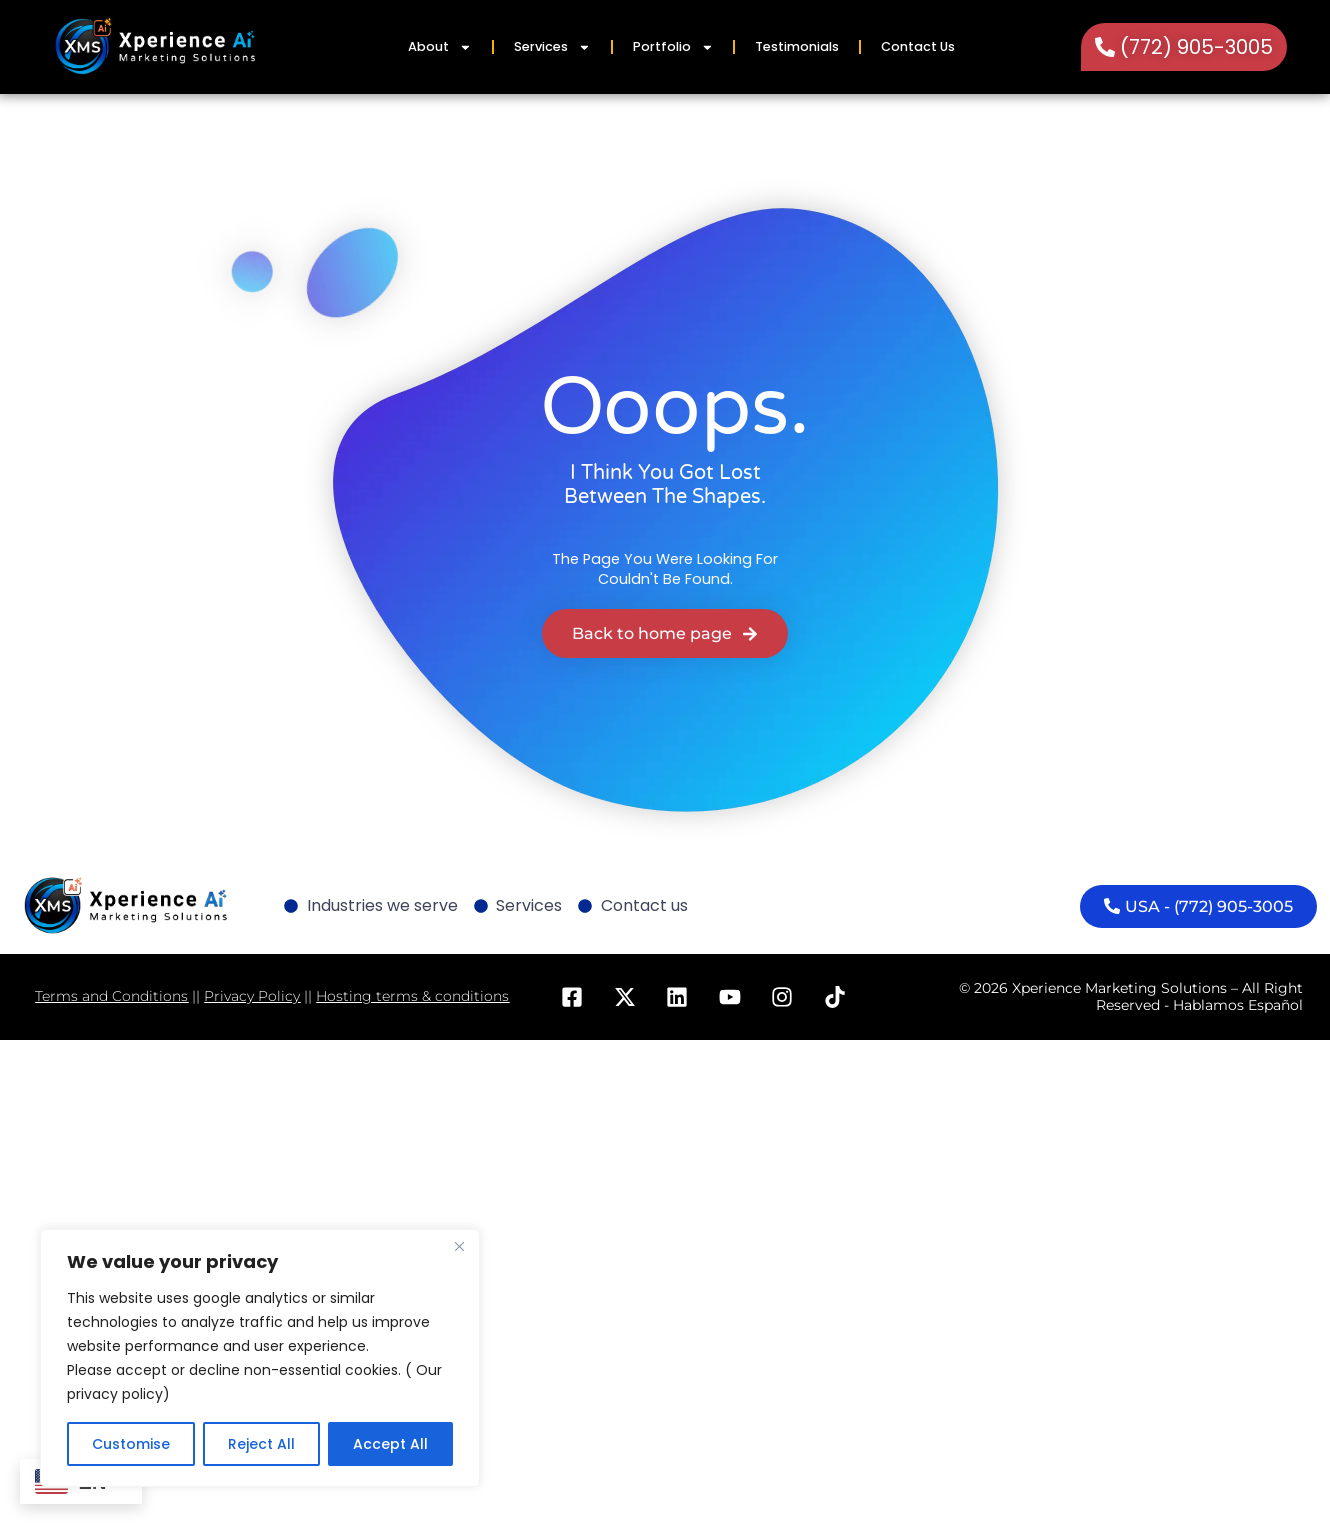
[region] (260, 1358)
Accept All (390, 1444)
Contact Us (918, 46)
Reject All (261, 1444)
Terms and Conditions (111, 996)
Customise (131, 1444)
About (440, 47)
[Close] (459, 1246)
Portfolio (673, 47)
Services (552, 47)
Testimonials (797, 46)
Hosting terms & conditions (412, 996)
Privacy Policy (252, 996)
